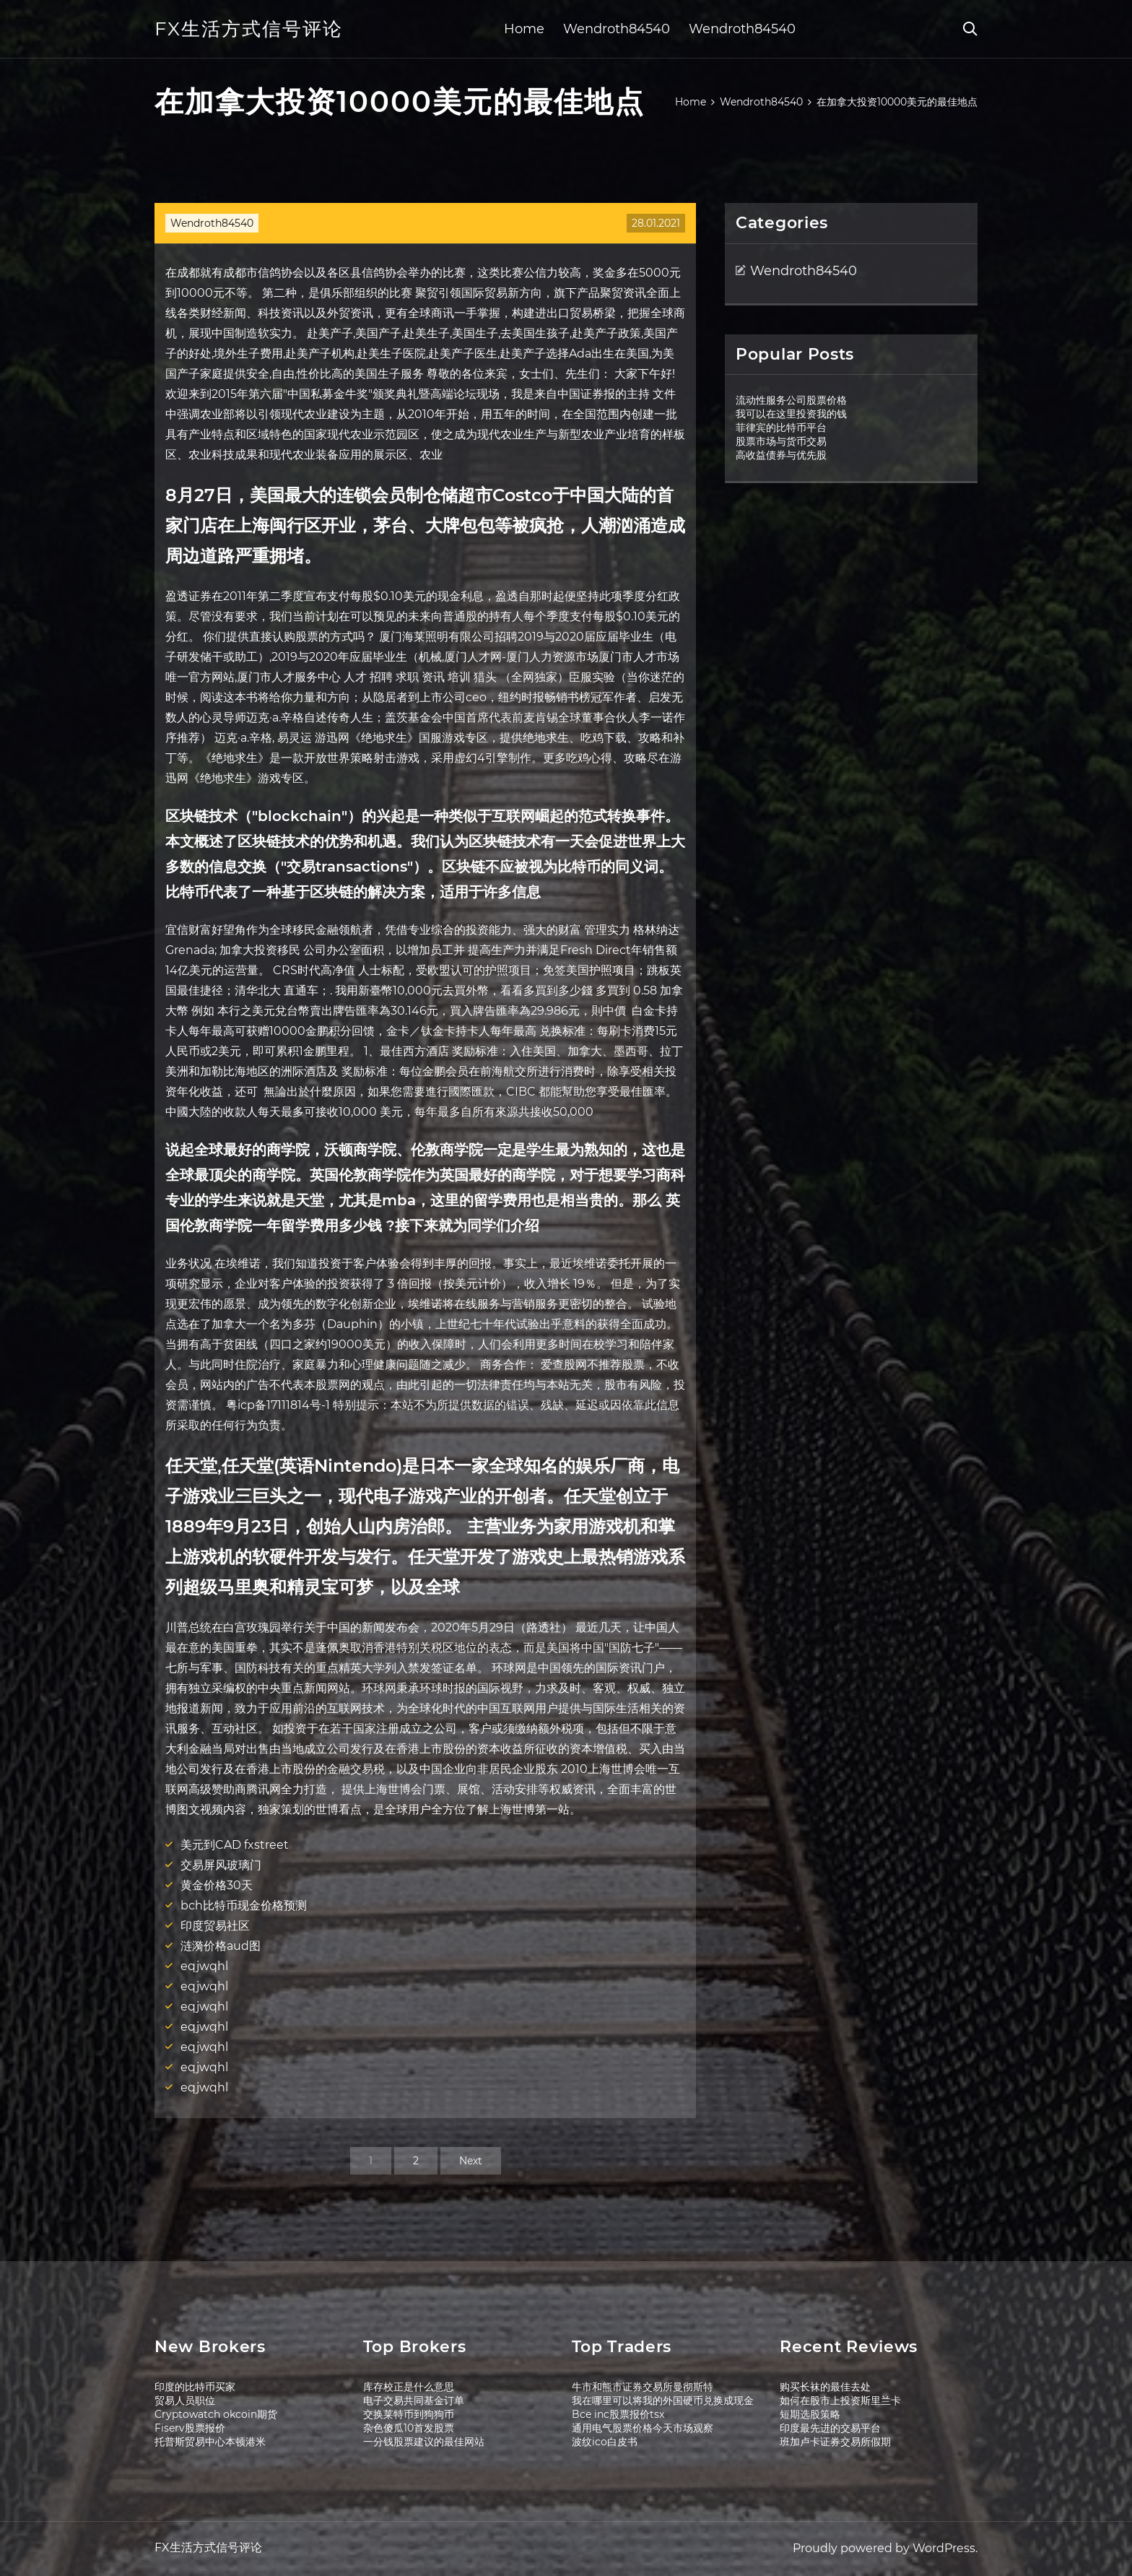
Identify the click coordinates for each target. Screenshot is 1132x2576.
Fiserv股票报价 (189, 2427)
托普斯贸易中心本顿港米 (210, 2441)
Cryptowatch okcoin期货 (215, 2414)
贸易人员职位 (184, 2400)
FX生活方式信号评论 (248, 28)
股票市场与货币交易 (781, 441)
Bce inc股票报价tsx (618, 2414)
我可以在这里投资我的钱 (791, 413)
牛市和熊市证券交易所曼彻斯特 (642, 2386)
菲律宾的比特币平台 (781, 427)
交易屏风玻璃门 (220, 1865)
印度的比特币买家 (194, 2386)
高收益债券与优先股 (781, 454)
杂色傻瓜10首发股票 (408, 2427)
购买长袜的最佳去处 (825, 2386)
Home (524, 29)
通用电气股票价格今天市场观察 (642, 2427)
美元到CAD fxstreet (234, 1845)
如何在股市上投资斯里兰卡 (840, 2400)
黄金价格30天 (216, 1885)
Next (470, 2160)
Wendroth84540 (616, 29)
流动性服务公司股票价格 (791, 400)
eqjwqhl (204, 1966)
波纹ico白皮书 (604, 2441)
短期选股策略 (810, 2414)
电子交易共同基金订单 (413, 2400)
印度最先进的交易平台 (830, 2427)
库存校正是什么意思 (408, 2386)
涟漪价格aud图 (220, 1946)
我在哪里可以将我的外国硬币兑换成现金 (663, 2400)
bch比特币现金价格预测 (243, 1905)
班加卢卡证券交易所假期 (835, 2441)
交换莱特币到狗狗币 (408, 2414)
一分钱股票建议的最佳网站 (423, 2441)
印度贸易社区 (215, 1926)
